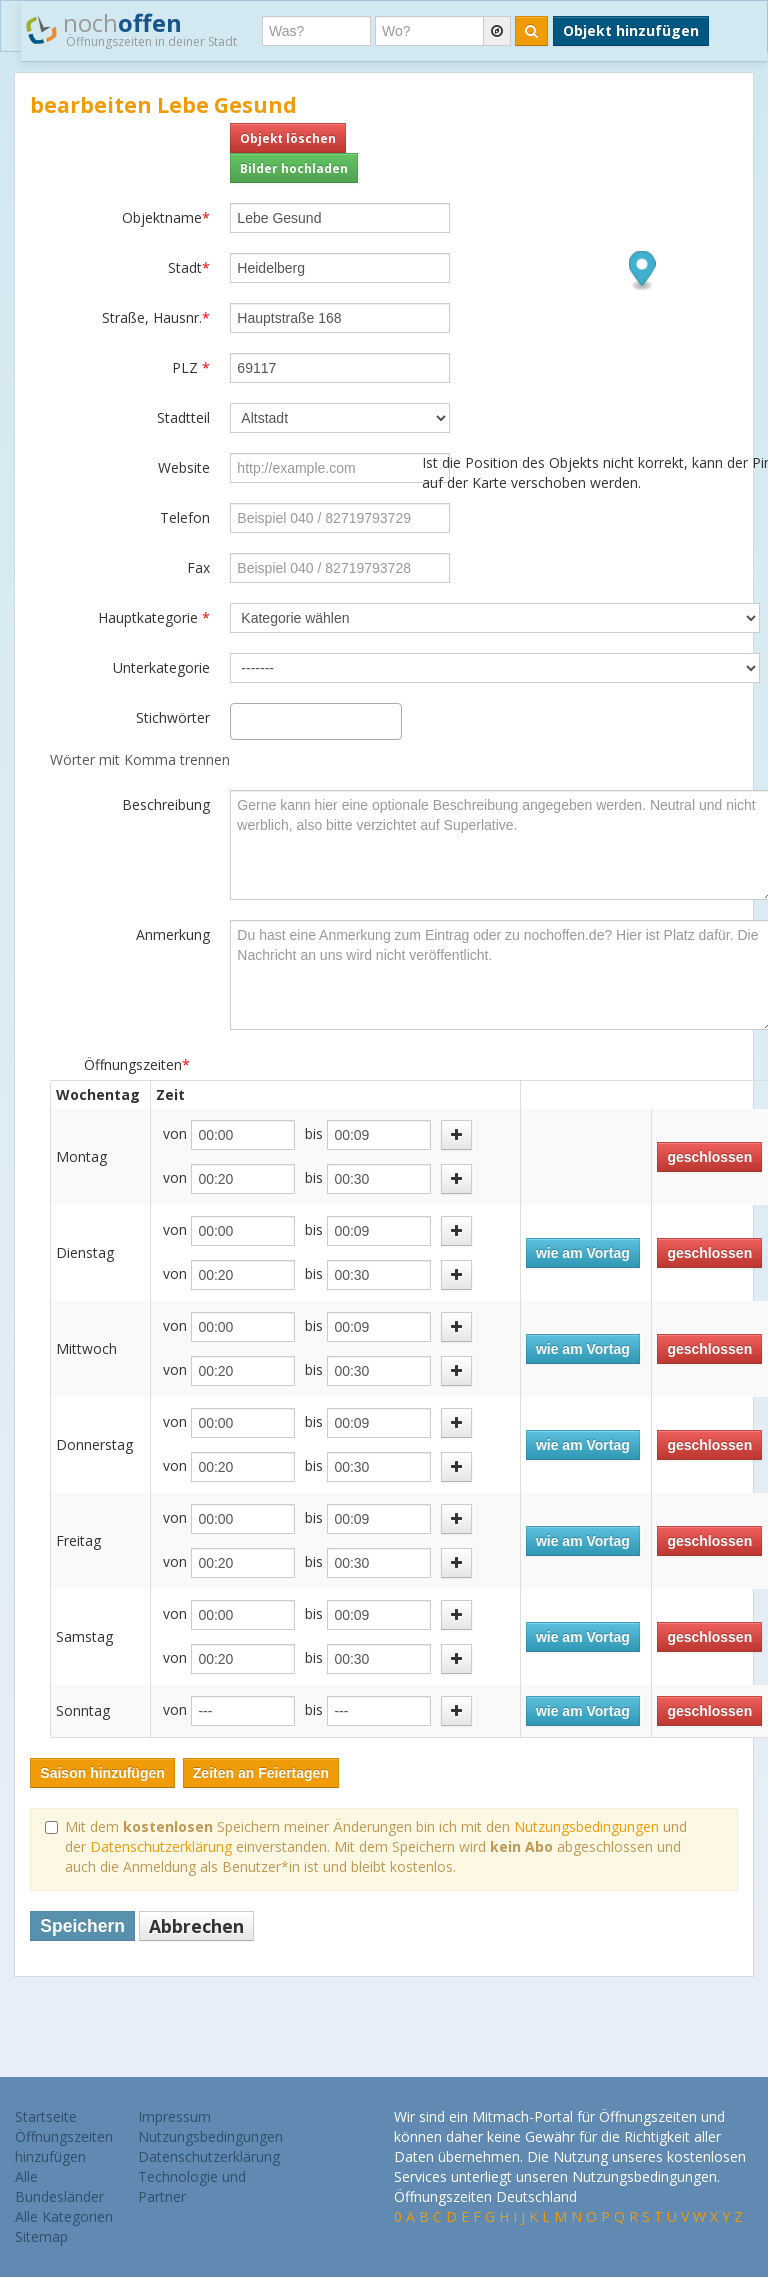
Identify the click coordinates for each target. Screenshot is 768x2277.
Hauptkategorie (154, 617)
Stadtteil (183, 417)
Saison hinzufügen (102, 1773)
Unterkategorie (161, 667)
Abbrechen (196, 1926)
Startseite (46, 2116)
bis (314, 1133)
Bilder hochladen (294, 168)
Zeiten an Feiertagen (261, 1773)
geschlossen (709, 1157)
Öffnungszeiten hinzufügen (64, 2146)
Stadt (189, 267)
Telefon (185, 517)
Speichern (82, 1926)
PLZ (191, 367)
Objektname (166, 217)
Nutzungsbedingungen (586, 1826)
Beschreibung (166, 804)
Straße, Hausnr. (156, 317)
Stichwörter (173, 717)
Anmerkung (173, 934)
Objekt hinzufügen (631, 30)
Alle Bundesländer (59, 2186)
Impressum (174, 2116)
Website (184, 467)
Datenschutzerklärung (161, 1846)
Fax (198, 567)
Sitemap (41, 2236)
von (175, 1133)
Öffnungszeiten (137, 1064)
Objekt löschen (288, 138)
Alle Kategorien (64, 2216)
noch (131, 29)
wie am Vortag (583, 1253)
